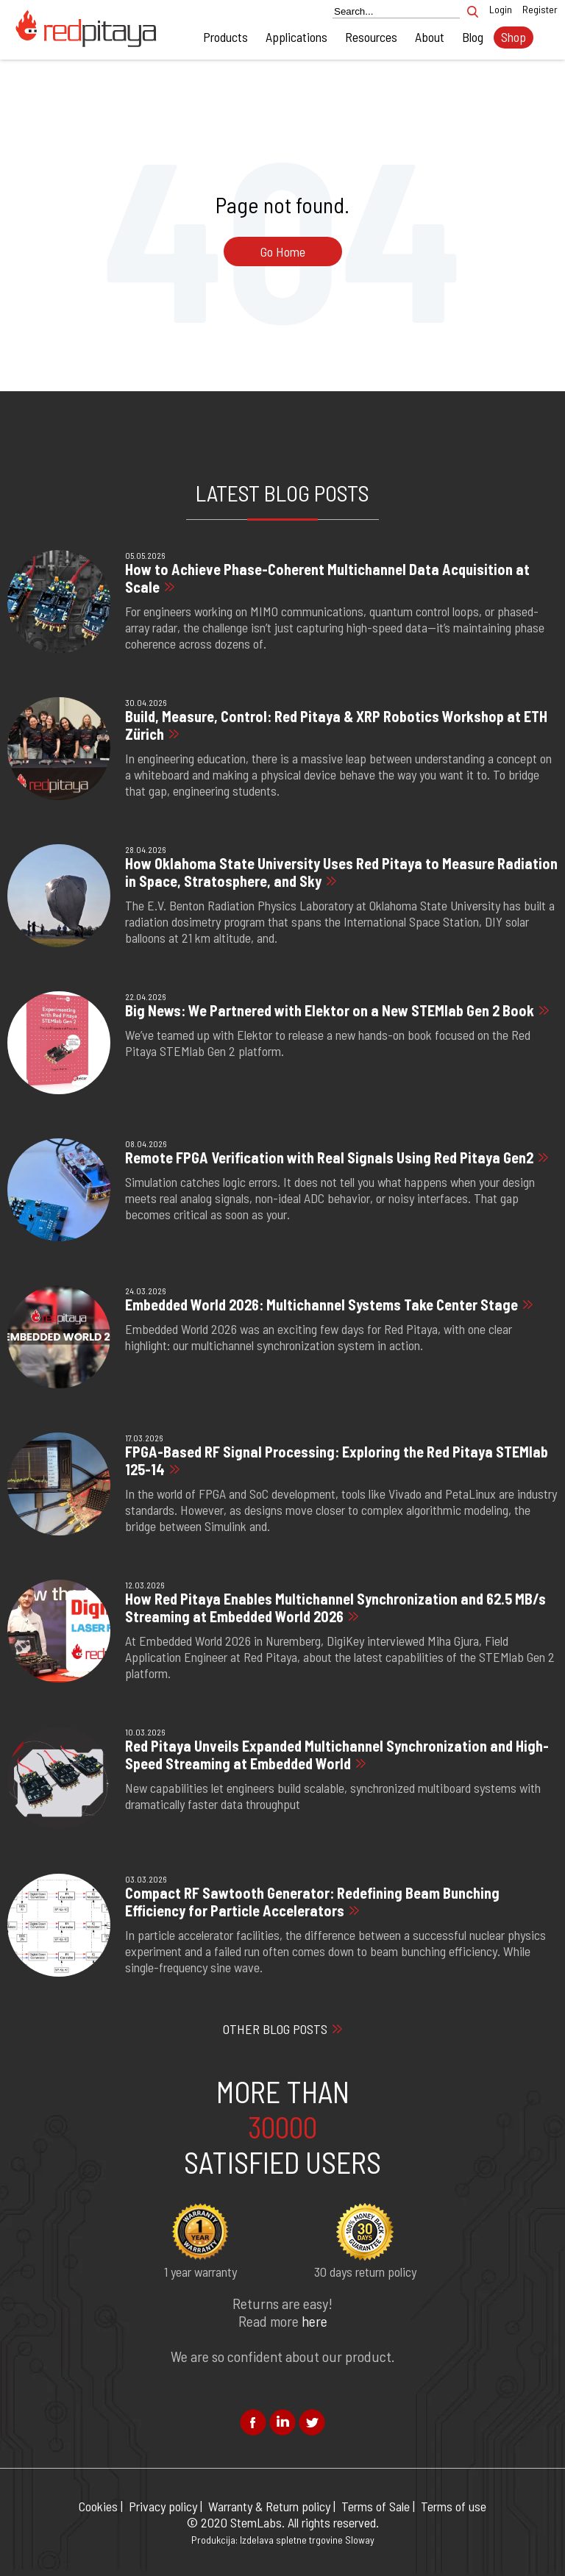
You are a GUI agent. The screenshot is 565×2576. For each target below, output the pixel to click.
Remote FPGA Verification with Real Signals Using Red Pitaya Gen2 (329, 1157)
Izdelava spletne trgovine (291, 2539)
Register (540, 9)
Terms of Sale (375, 2506)
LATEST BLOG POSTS (282, 492)
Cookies (98, 2506)
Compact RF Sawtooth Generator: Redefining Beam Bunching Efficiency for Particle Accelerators (312, 1901)
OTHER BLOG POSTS (275, 2029)
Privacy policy (163, 2506)
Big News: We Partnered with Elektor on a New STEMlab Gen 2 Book (329, 1010)
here (314, 2321)
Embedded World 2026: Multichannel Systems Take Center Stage (321, 1304)
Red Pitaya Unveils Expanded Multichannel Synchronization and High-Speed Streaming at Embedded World (337, 1754)
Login (500, 9)
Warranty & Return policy (269, 2506)
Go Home (282, 251)
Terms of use (453, 2506)
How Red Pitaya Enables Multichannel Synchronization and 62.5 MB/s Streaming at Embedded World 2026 (335, 1607)
